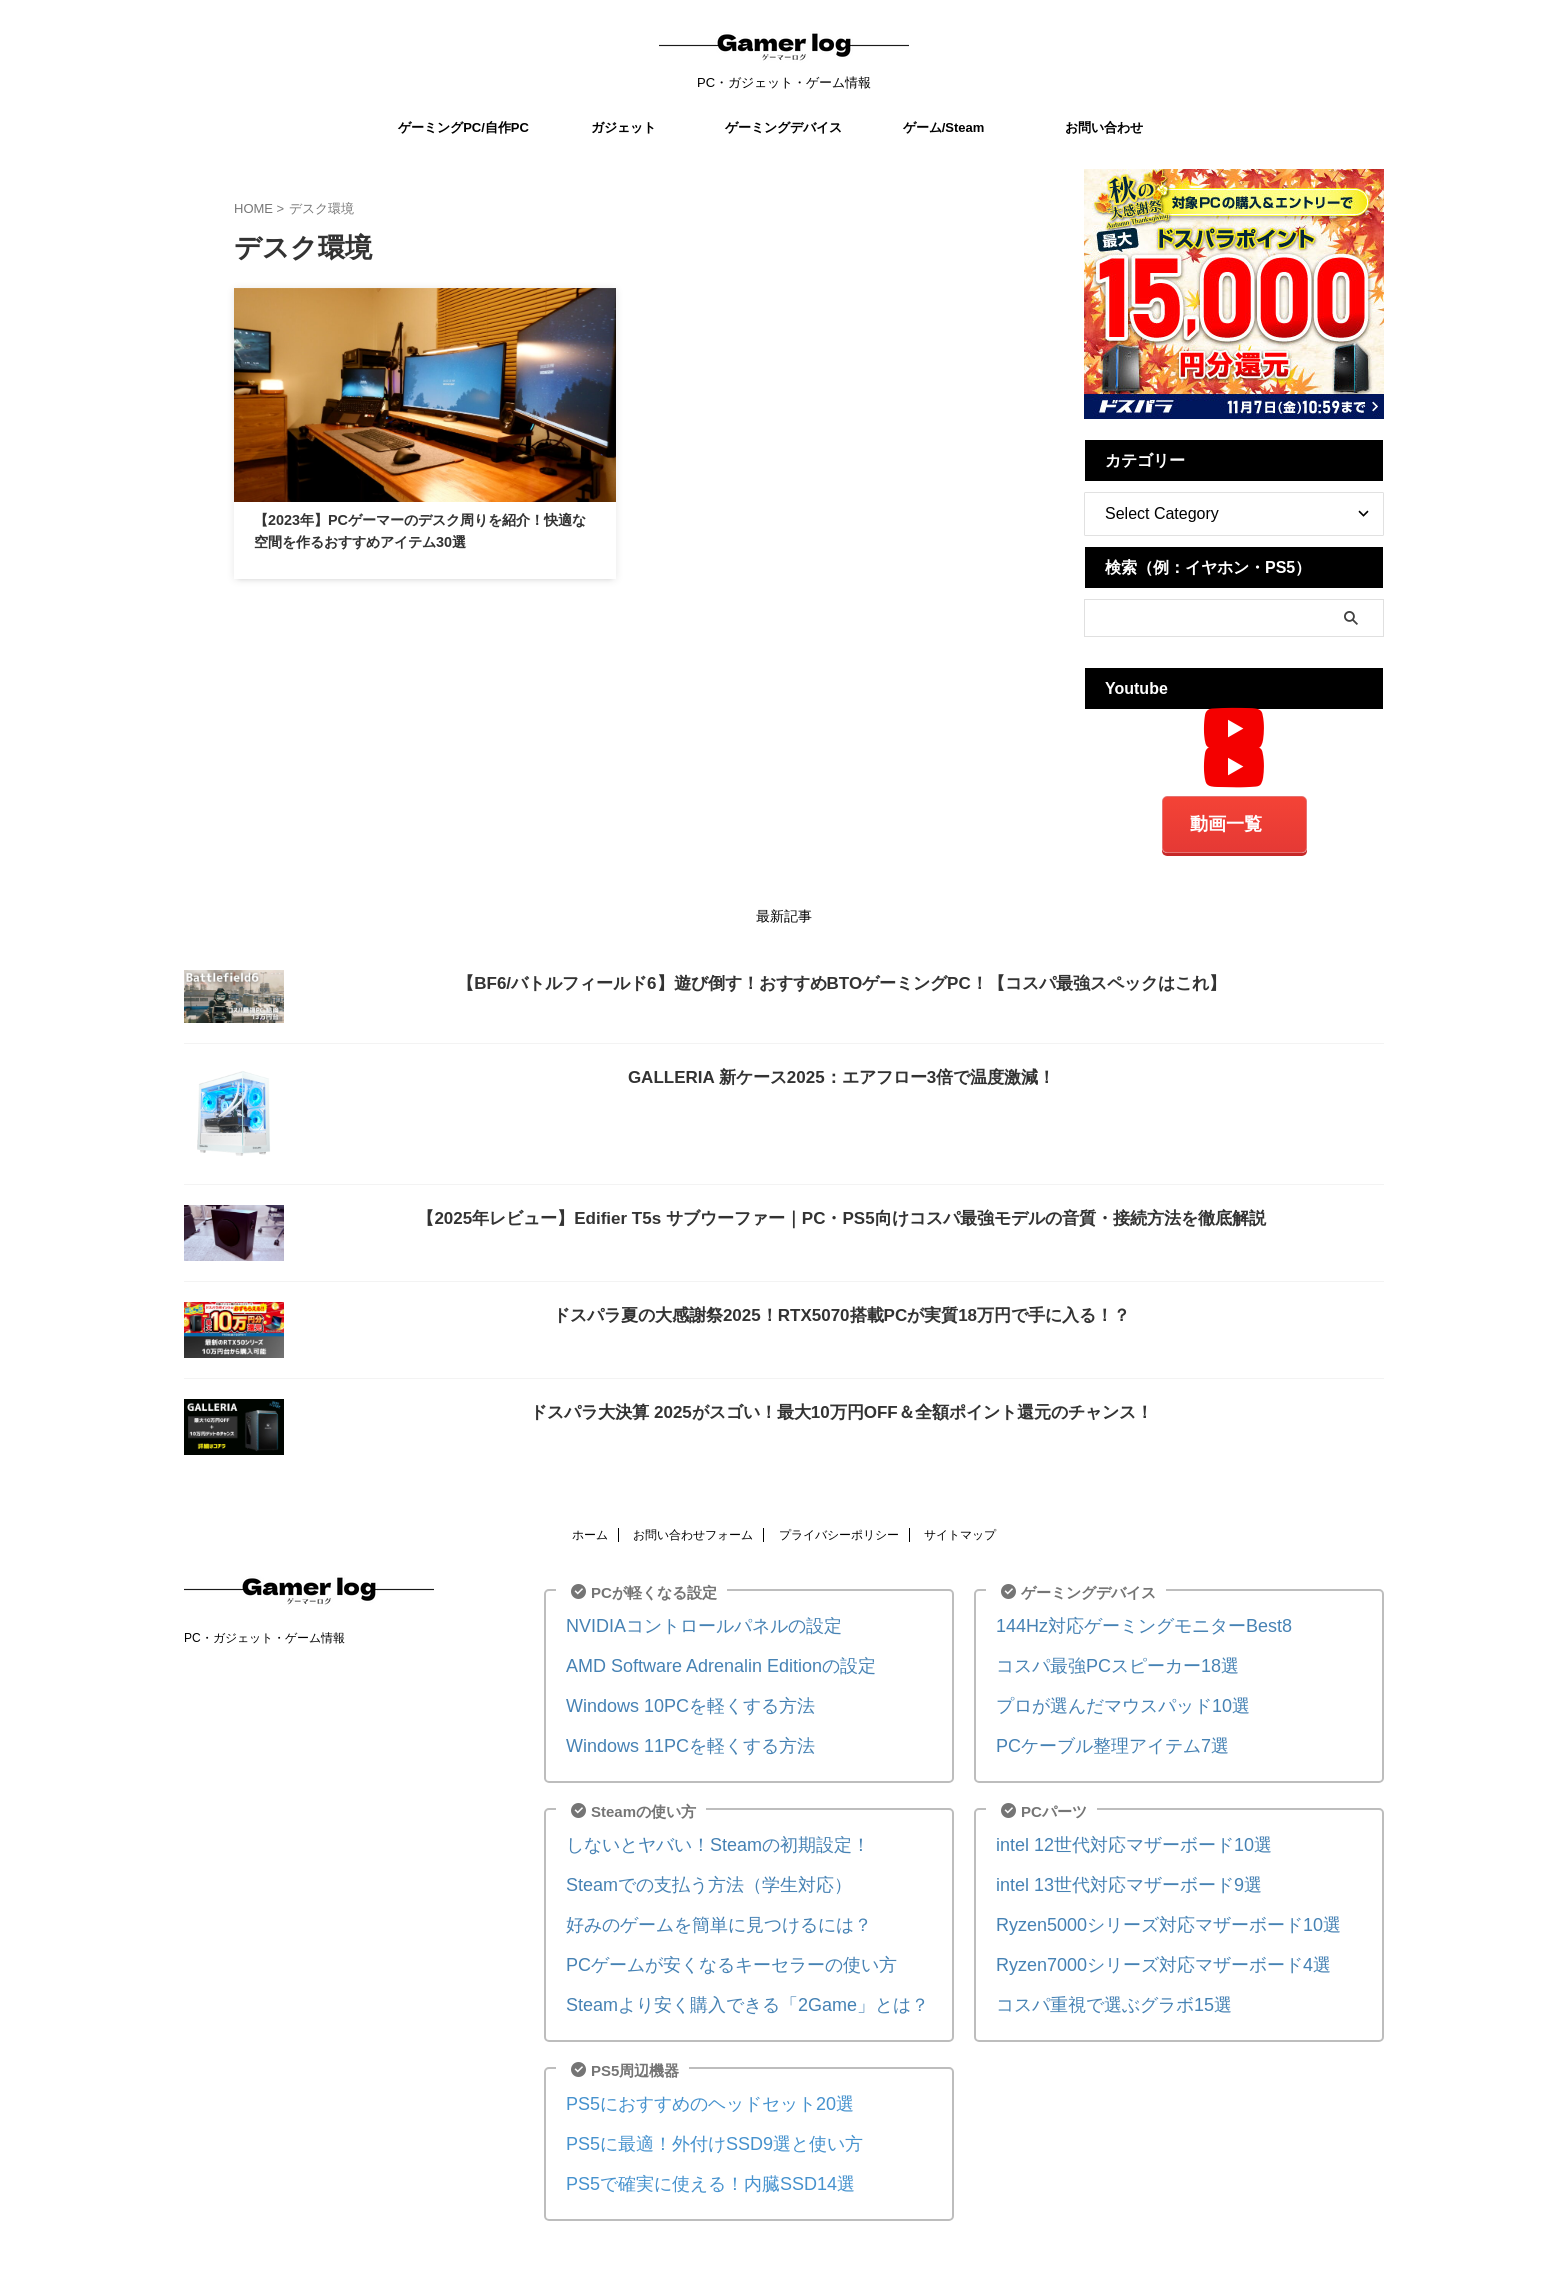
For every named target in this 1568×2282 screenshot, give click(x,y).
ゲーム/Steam (944, 127)
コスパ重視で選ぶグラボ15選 (1094, 1972)
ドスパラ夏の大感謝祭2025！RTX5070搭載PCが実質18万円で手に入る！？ (841, 1308)
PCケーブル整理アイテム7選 (1093, 1728)
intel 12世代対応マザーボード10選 (1111, 1824)
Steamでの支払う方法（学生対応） (685, 1861)
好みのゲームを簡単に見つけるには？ (693, 1898)
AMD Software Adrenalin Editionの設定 (695, 1654)
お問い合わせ (1104, 127)
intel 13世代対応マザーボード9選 (1107, 1861)
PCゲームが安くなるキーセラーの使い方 (704, 1935)
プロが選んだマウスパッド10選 (1102, 1691)
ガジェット (623, 127)
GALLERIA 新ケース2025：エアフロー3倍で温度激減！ (841, 1069)
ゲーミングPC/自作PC (463, 127)
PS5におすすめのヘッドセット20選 (686, 2068)
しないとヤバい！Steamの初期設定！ (692, 1824)
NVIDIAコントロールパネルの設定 (681, 1617)
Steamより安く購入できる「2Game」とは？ (717, 1972)
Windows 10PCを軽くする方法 (670, 1691)
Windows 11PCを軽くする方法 (670, 1728)
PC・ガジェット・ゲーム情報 (264, 1631)
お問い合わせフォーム (693, 1528)
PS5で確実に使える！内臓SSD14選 (686, 2142)
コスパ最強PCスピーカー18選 (1097, 1654)
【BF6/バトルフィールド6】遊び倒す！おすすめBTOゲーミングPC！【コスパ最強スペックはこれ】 (841, 976)
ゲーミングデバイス (783, 127)
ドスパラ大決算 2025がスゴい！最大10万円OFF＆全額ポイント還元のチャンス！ (841, 1405)
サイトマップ (960, 1528)
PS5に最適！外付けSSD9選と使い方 (690, 2105)
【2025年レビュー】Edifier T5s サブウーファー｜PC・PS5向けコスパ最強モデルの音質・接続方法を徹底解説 (841, 1210)
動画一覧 (1226, 820)
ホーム (590, 1528)
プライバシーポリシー (839, 1528)
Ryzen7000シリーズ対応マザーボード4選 (1135, 1935)
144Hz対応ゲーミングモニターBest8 (1119, 1617)
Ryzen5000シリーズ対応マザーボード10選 (1140, 1898)
